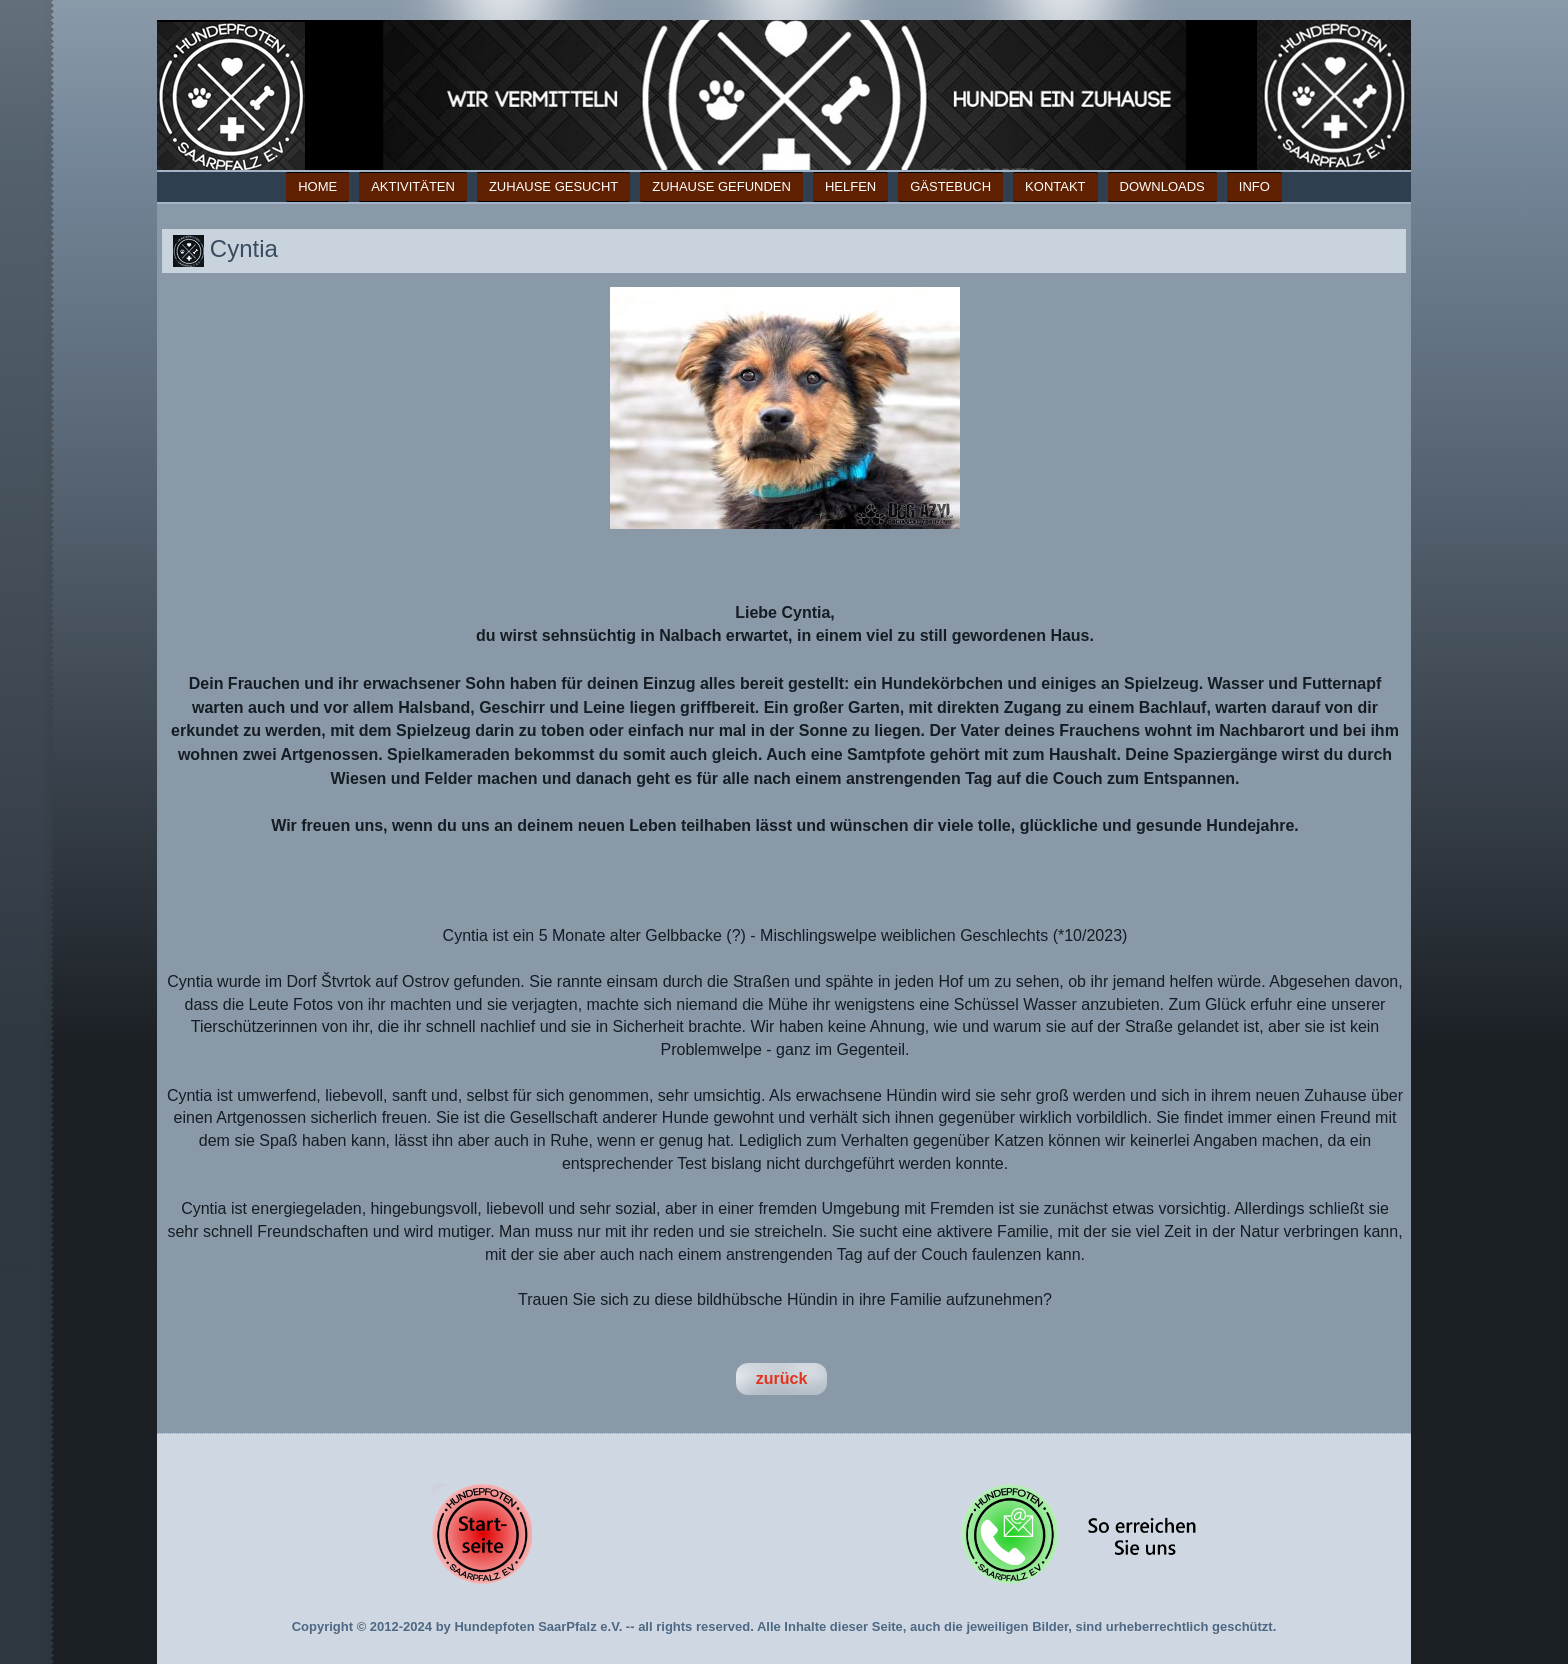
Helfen (850, 186)
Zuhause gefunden (721, 186)
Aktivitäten (413, 186)
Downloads (1162, 186)
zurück (782, 1378)
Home (317, 186)
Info (1254, 186)
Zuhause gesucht (553, 186)
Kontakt (1055, 186)
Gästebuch (950, 186)
